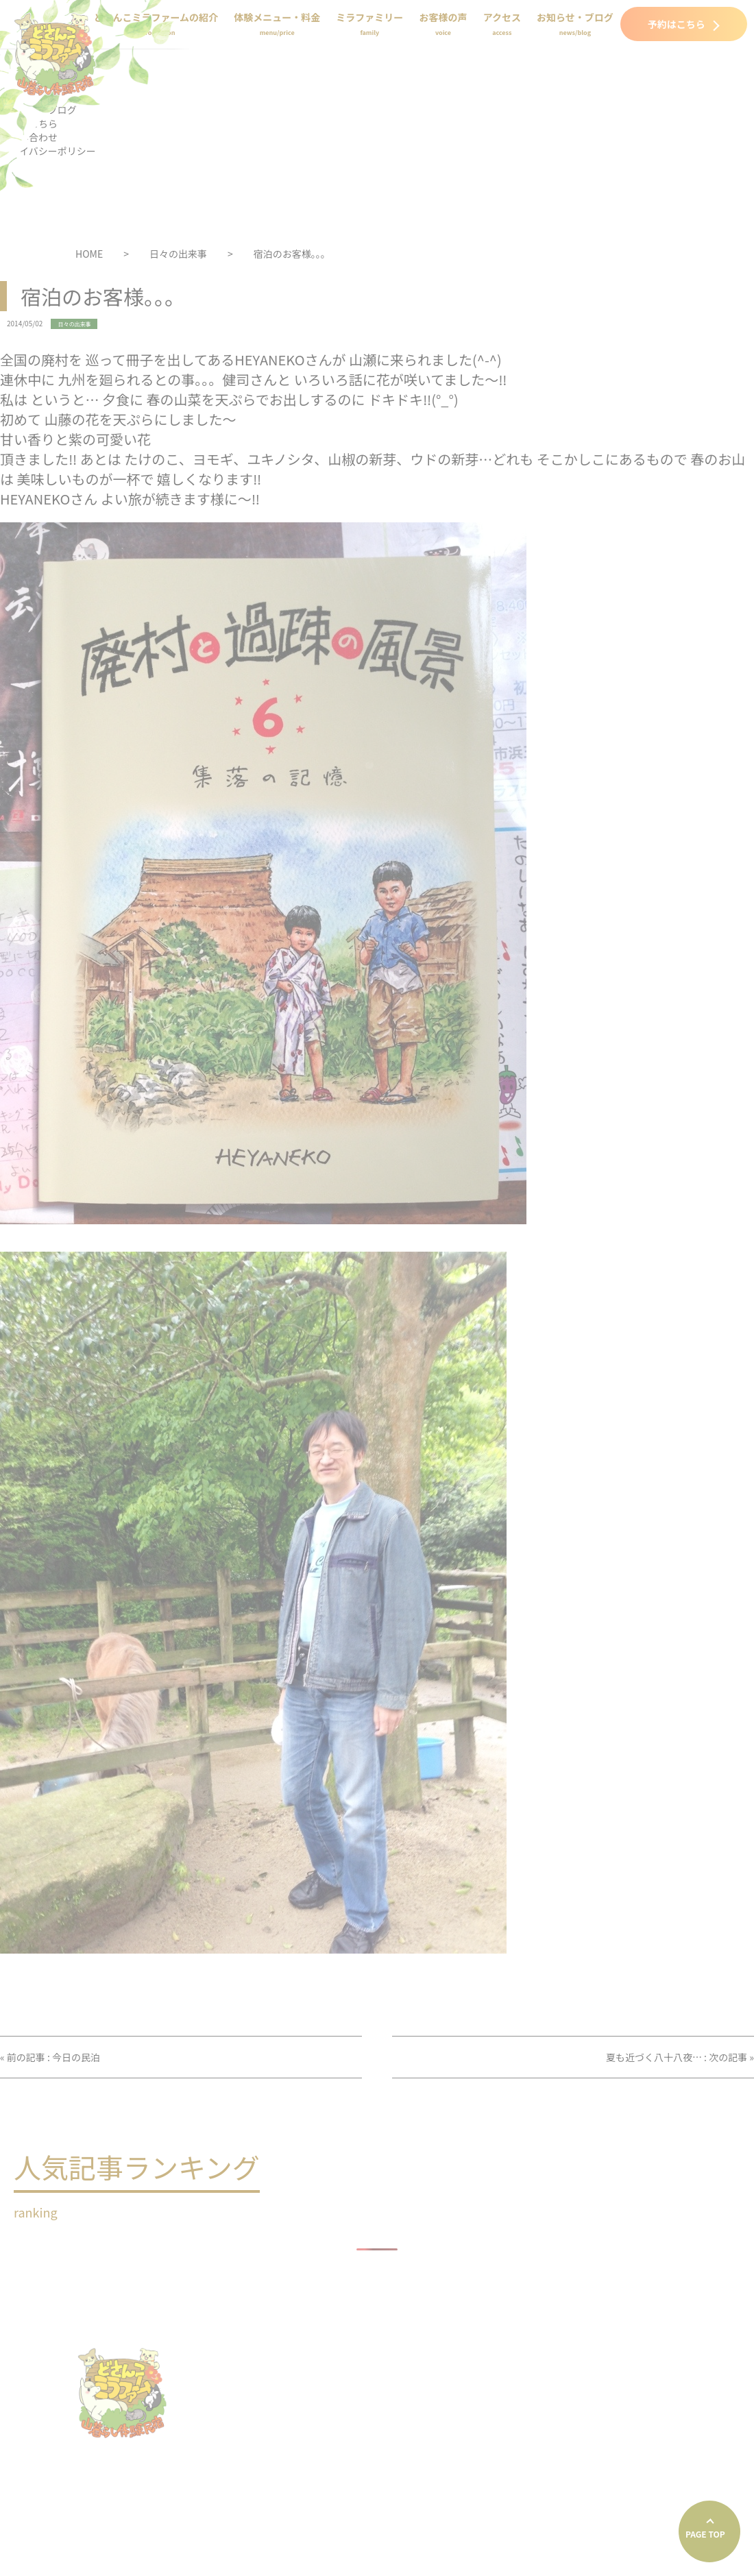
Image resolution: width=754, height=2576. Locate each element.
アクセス (502, 23)
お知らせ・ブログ (575, 23)
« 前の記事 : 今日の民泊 (50, 2057)
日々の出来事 (178, 253)
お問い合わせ (649, 2422)
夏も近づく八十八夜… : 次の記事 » (680, 2057)
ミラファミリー (369, 23)
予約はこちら (684, 24)
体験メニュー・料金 (277, 23)
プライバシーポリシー (446, 2456)
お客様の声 (443, 23)
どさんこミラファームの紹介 (532, 2353)
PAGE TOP (705, 2534)
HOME (89, 253)
